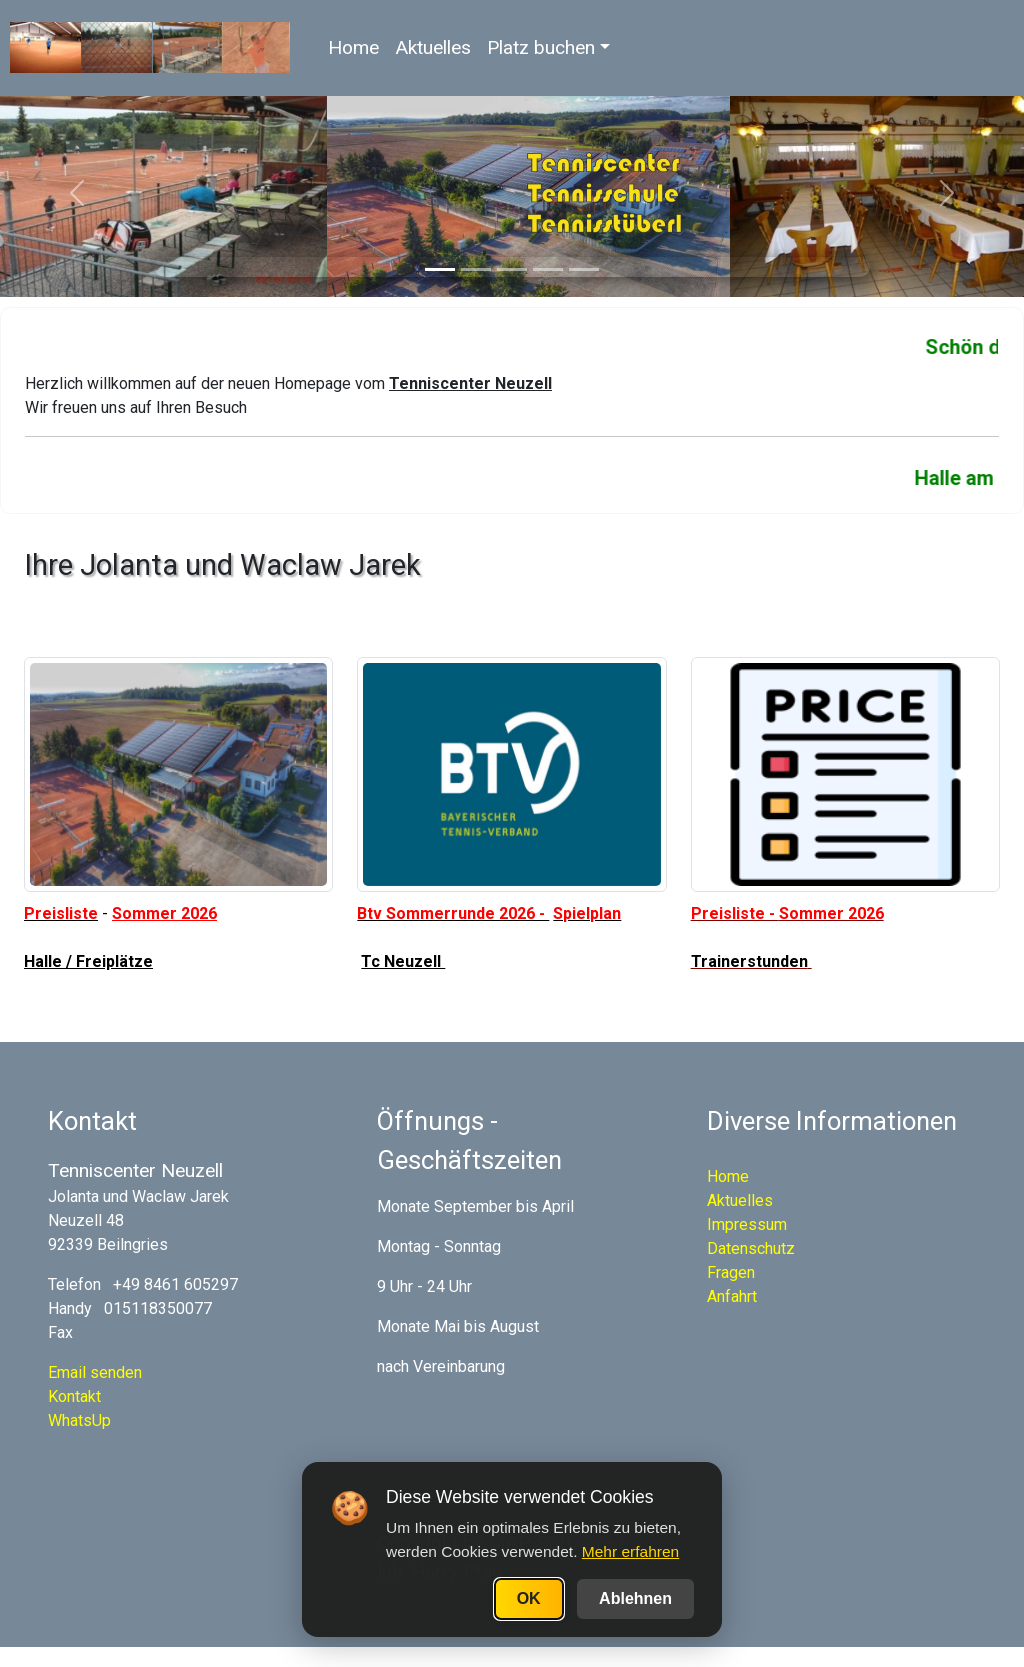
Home (353, 47)
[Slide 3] (512, 269)
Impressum (747, 1224)
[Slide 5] (584, 269)
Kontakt (74, 1396)
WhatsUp (79, 1420)
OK (529, 1598)
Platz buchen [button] (541, 47)
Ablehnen (635, 1598)
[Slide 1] (440, 269)
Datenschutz (751, 1248)
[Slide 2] (476, 269)
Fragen (731, 1272)
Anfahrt (732, 1296)
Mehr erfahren (630, 1551)
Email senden (95, 1372)
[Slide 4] (548, 269)
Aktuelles (433, 47)
